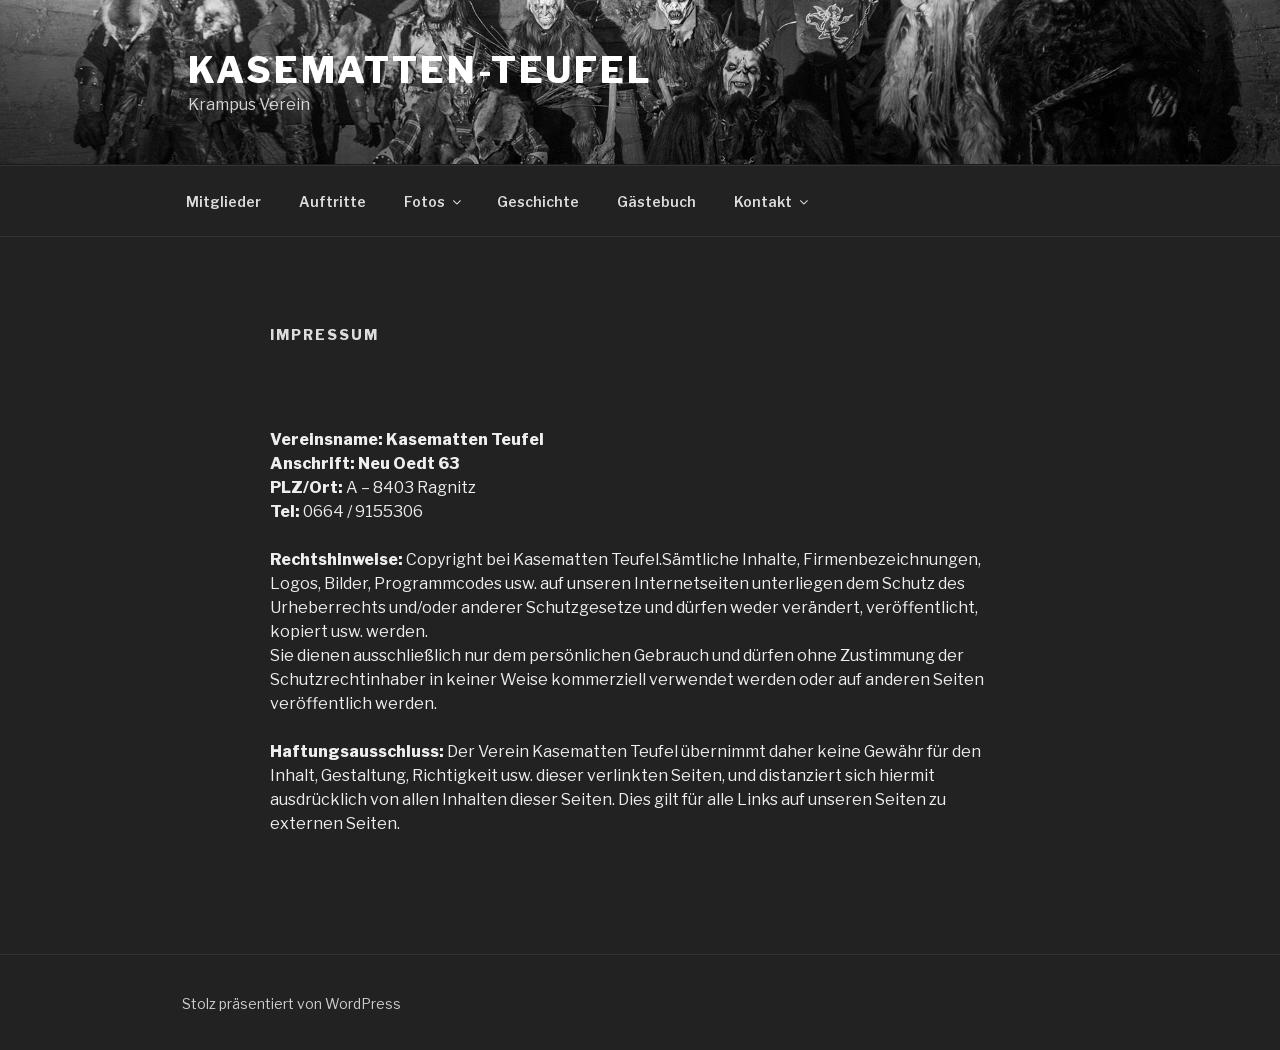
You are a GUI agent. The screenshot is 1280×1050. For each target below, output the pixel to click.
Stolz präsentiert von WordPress (291, 1003)
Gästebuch (656, 201)
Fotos (434, 201)
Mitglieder (223, 201)
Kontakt (772, 201)
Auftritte (332, 201)
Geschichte (538, 201)
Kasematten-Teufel (420, 70)
